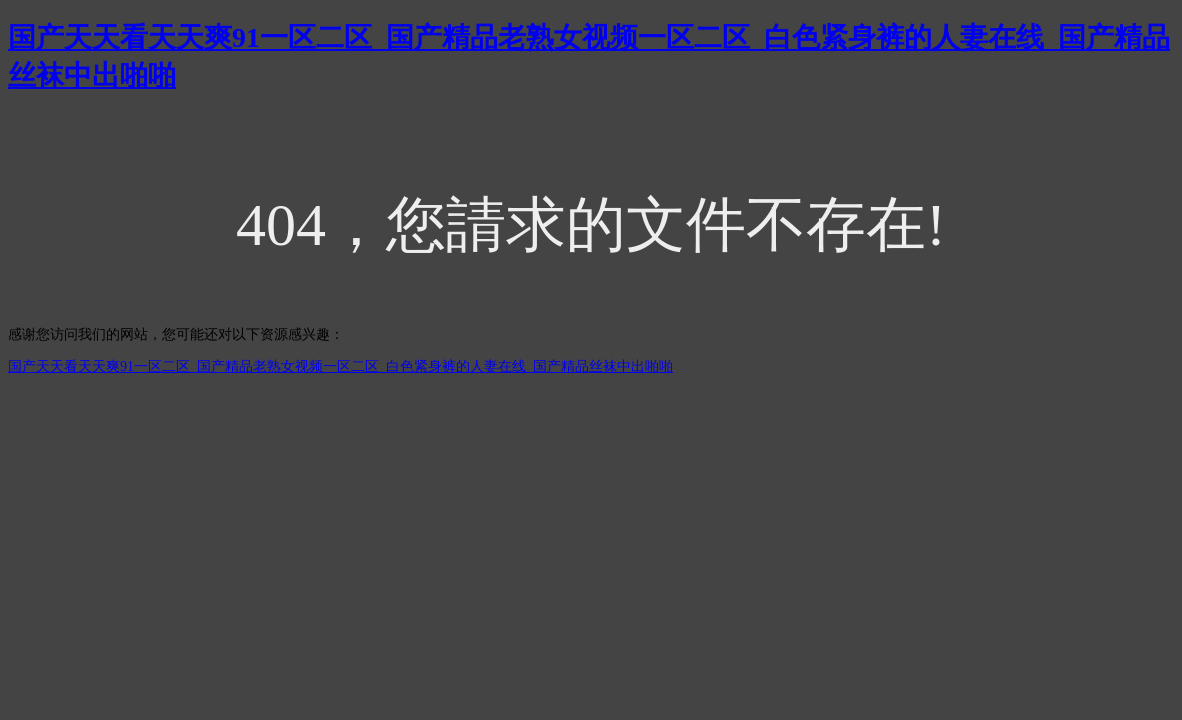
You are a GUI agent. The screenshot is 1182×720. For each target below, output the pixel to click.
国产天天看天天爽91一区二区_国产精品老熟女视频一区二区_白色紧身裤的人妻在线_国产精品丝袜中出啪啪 (340, 366)
